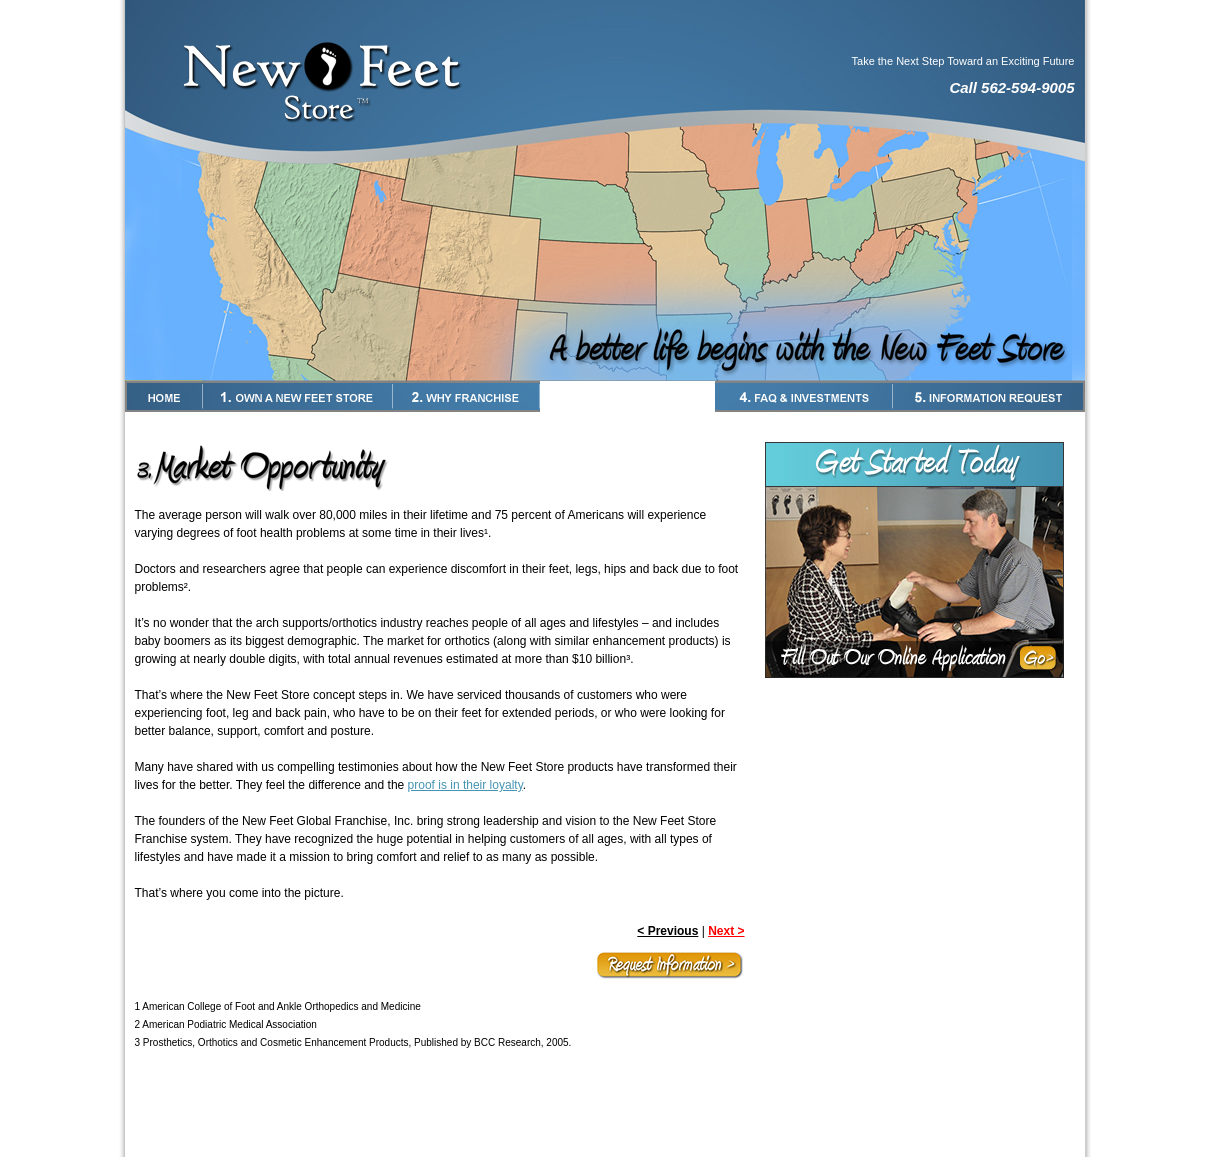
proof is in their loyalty (465, 785)
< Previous (667, 931)
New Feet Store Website (605, 1142)
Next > (726, 931)
